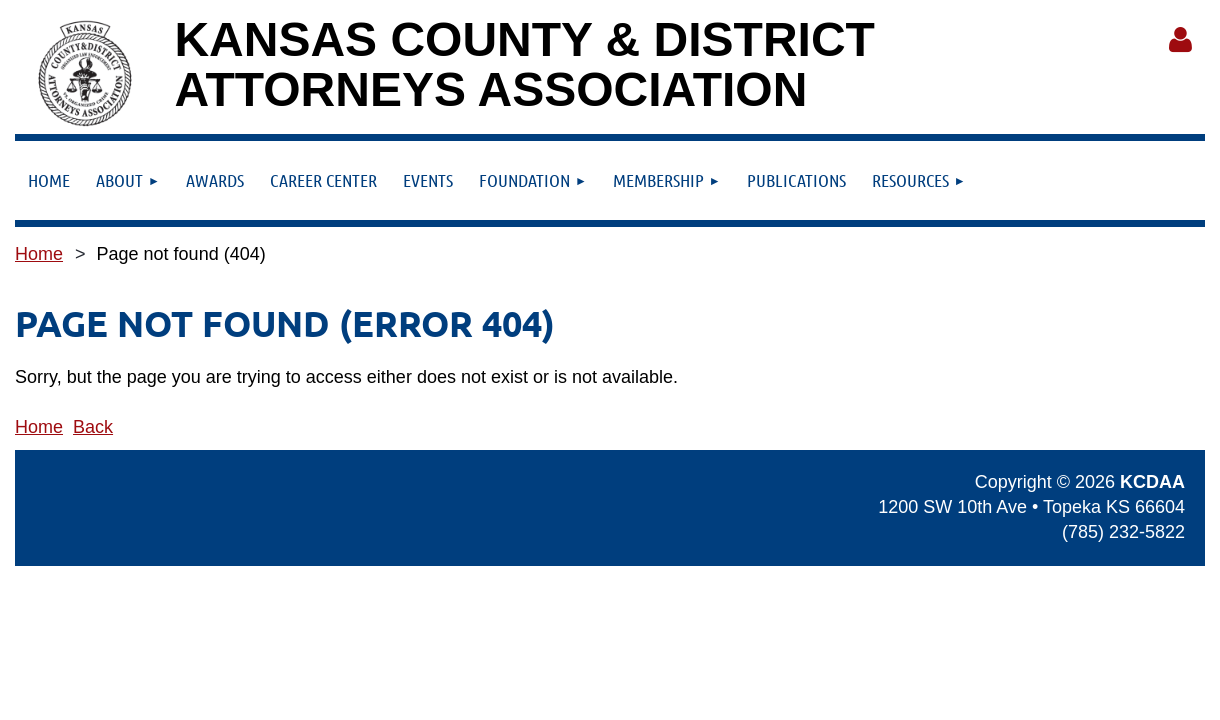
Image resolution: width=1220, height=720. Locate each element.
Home (39, 254)
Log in (1180, 40)
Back (93, 427)
